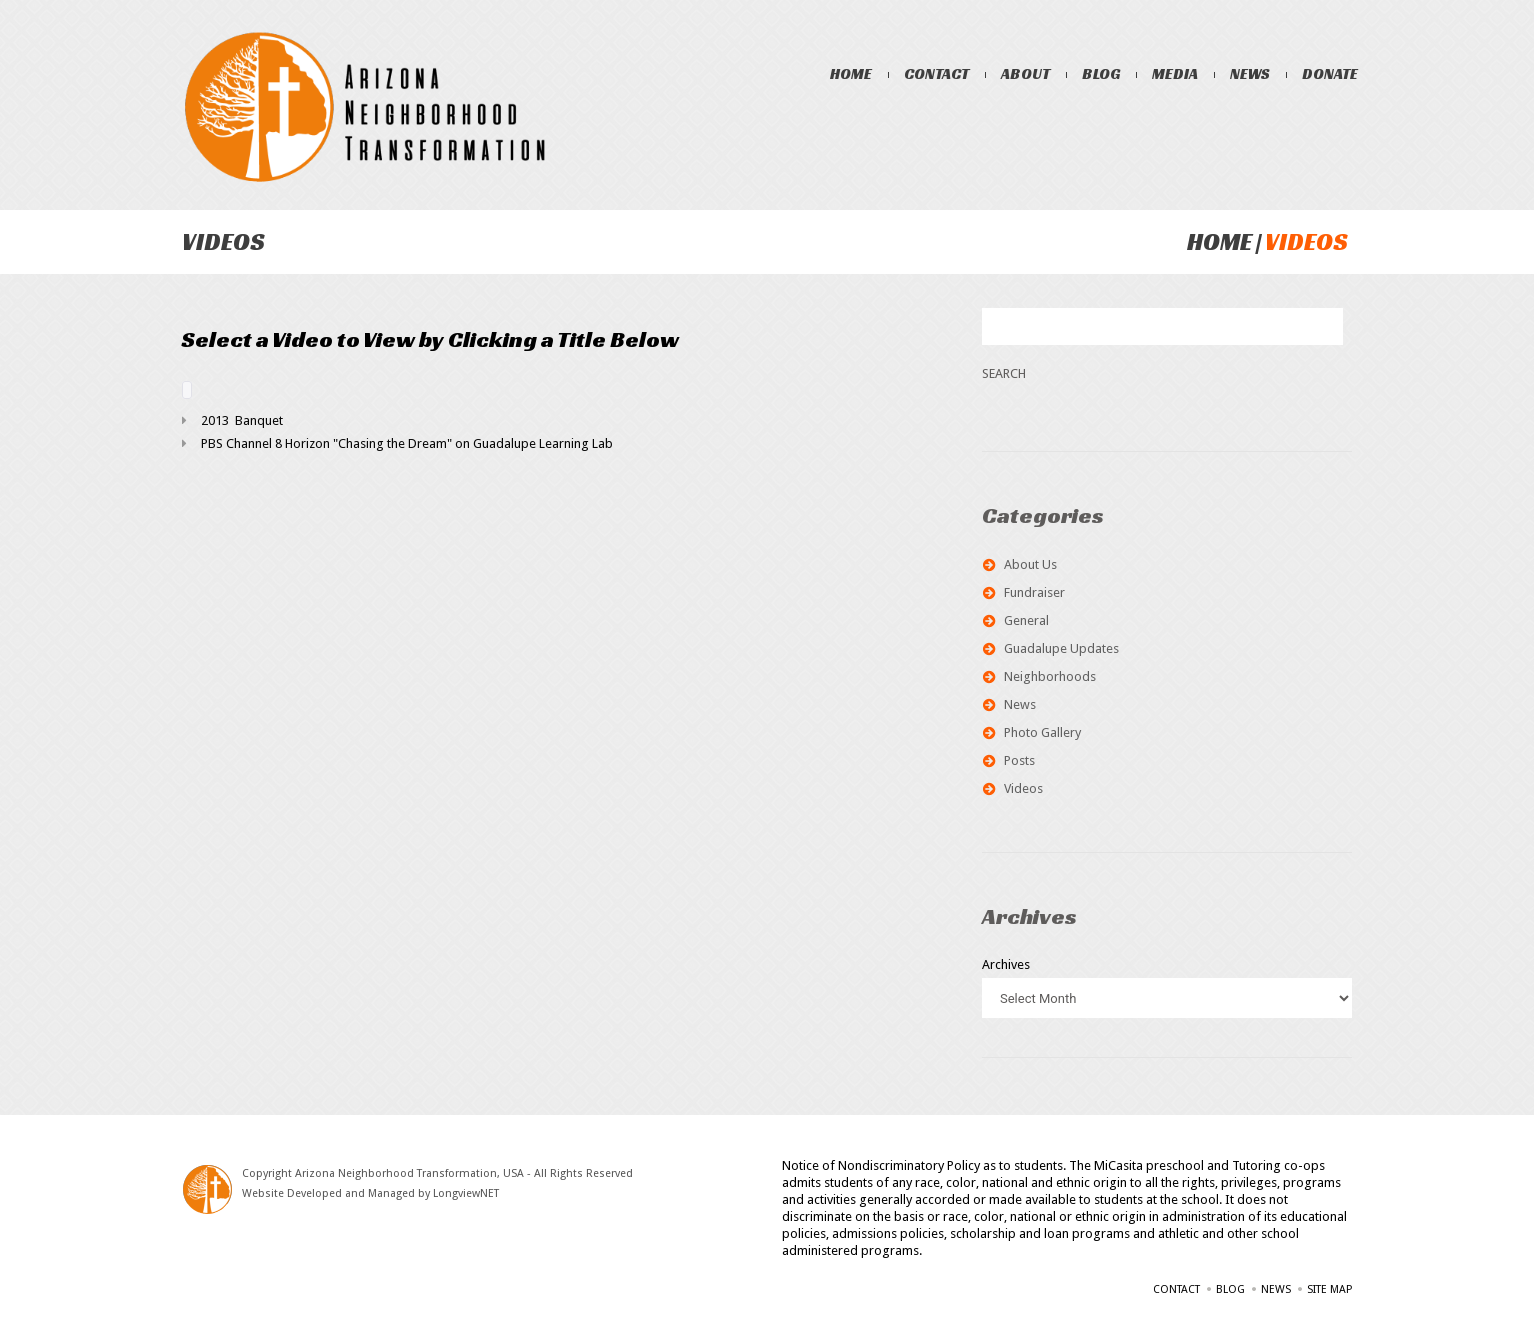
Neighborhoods (1050, 676)
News (1250, 73)
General (1026, 620)
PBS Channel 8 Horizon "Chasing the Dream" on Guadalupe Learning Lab (407, 443)
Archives (1006, 964)
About (1025, 73)
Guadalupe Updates (1061, 648)
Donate (1330, 73)
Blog (1101, 73)
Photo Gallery (1042, 732)
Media (1175, 73)
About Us (1030, 564)
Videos (1023, 788)
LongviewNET (466, 1193)
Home (851, 73)
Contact (936, 73)
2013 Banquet (242, 420)
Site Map (1329, 1289)
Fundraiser (1034, 592)
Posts (1019, 760)
